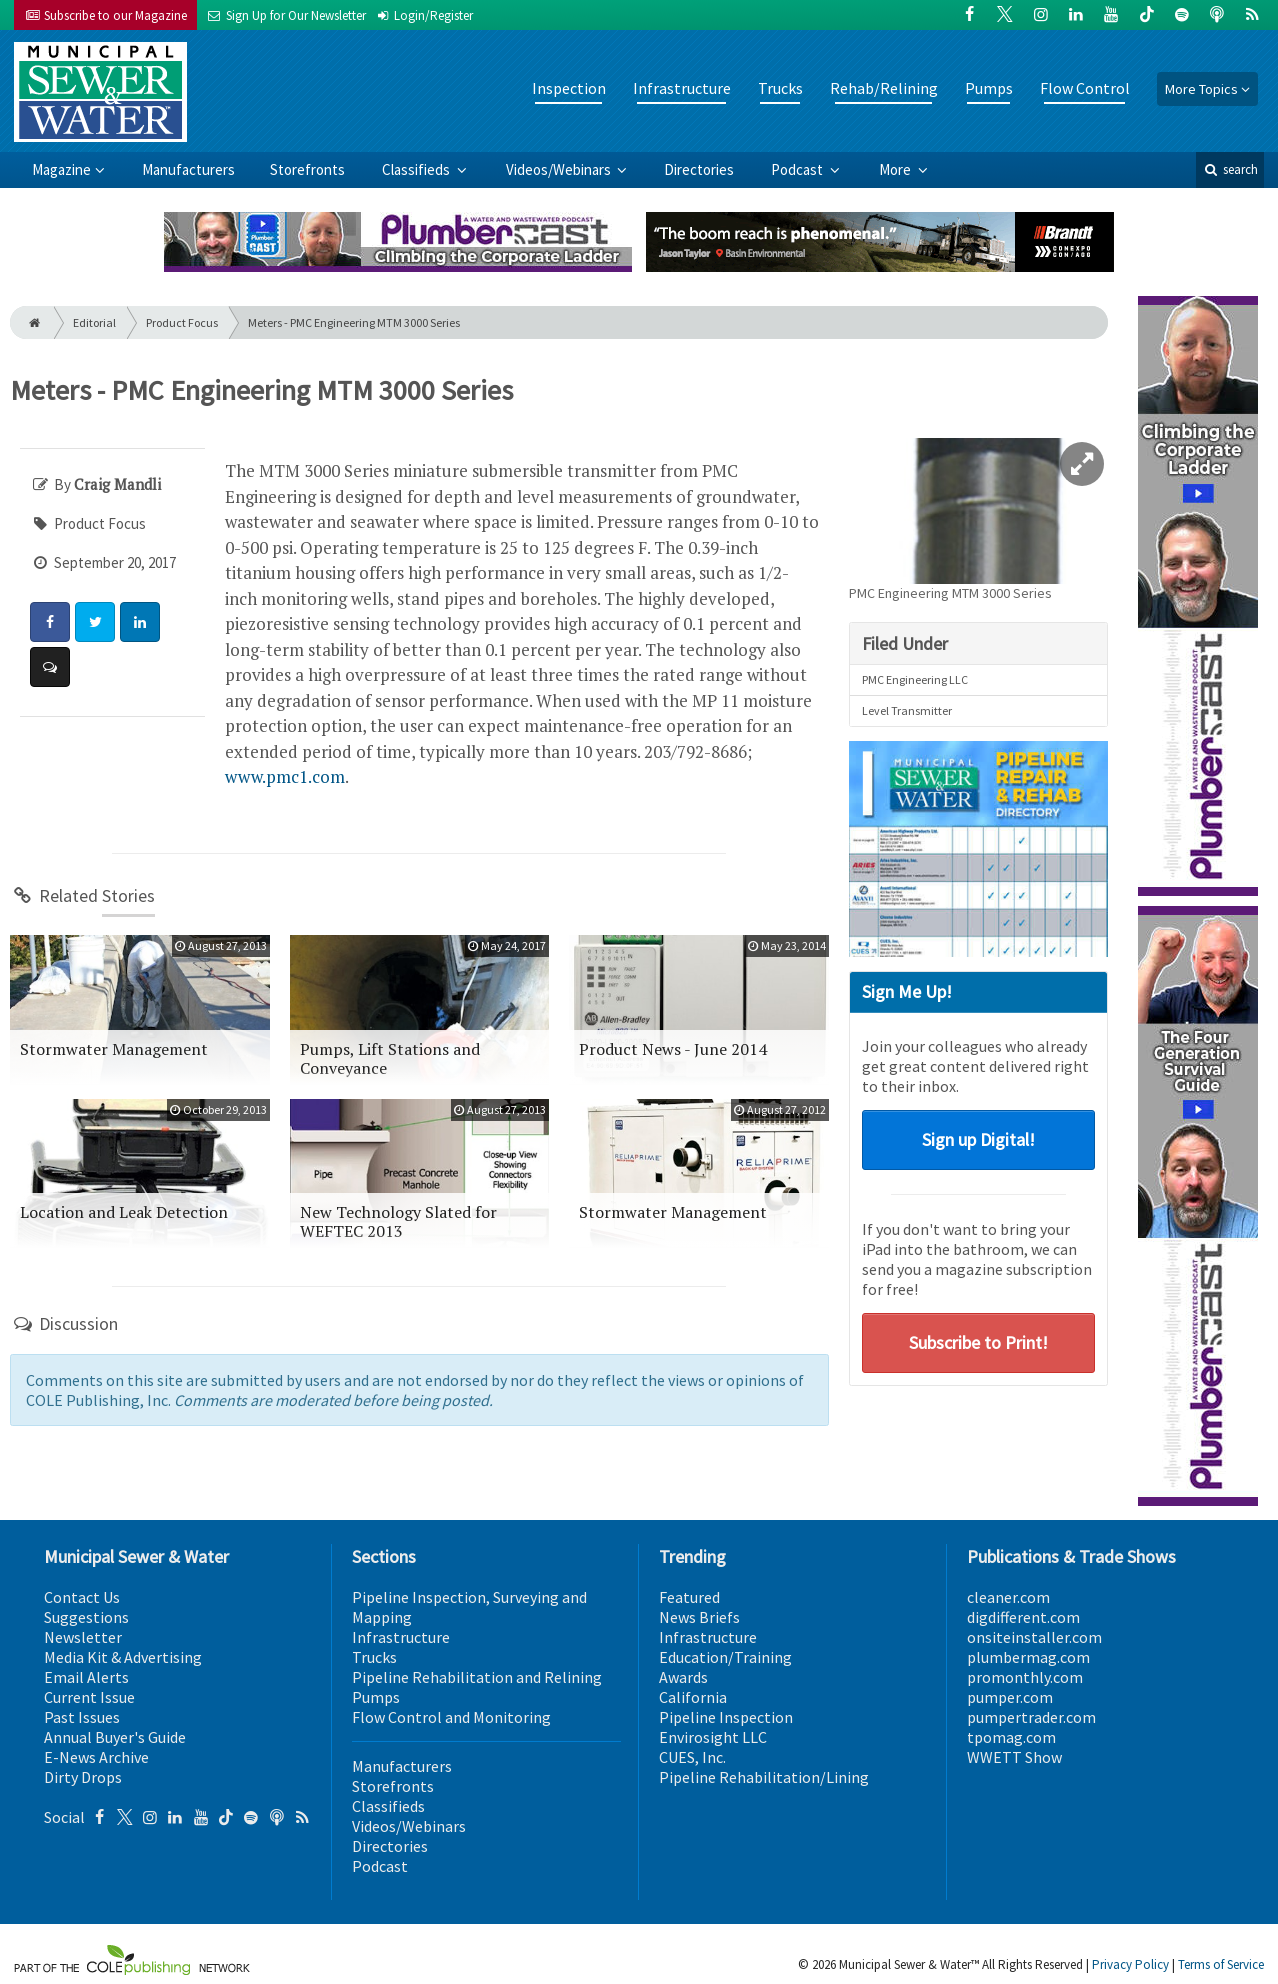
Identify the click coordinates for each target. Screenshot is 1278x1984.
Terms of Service (1221, 1964)
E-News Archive (96, 1757)
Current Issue (89, 1697)
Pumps (989, 88)
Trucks (780, 88)
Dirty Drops (83, 1777)
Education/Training (725, 1657)
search (1230, 169)
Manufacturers (188, 169)
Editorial (94, 322)
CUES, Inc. (692, 1757)
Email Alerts (86, 1677)
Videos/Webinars (560, 169)
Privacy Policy (1130, 1964)
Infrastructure (682, 88)
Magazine (61, 169)
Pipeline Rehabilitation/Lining (764, 1777)
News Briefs (699, 1617)
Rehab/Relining (884, 88)
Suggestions (86, 1617)
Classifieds (417, 169)
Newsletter (83, 1637)
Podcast (798, 169)
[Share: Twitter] (95, 622)
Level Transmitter (907, 710)
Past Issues (82, 1717)
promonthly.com (1025, 1677)
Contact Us (82, 1597)
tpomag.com (1011, 1737)
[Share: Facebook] (50, 622)
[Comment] (50, 667)
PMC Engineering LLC (915, 679)
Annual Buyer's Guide (115, 1737)
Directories (699, 169)
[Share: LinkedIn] (140, 622)
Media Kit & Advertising (123, 1657)
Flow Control (1085, 88)
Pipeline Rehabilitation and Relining (477, 1677)
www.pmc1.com (285, 776)
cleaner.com (1008, 1597)
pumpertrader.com (1031, 1717)
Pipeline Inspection (726, 1717)
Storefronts (307, 169)
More (896, 169)
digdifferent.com (1023, 1617)
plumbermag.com (1028, 1657)
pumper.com (1010, 1697)
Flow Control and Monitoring (451, 1717)
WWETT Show (1014, 1757)
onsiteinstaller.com (1034, 1637)
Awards (683, 1677)
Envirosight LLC (713, 1737)
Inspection (569, 88)
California (693, 1697)
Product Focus (182, 322)
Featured (689, 1597)
